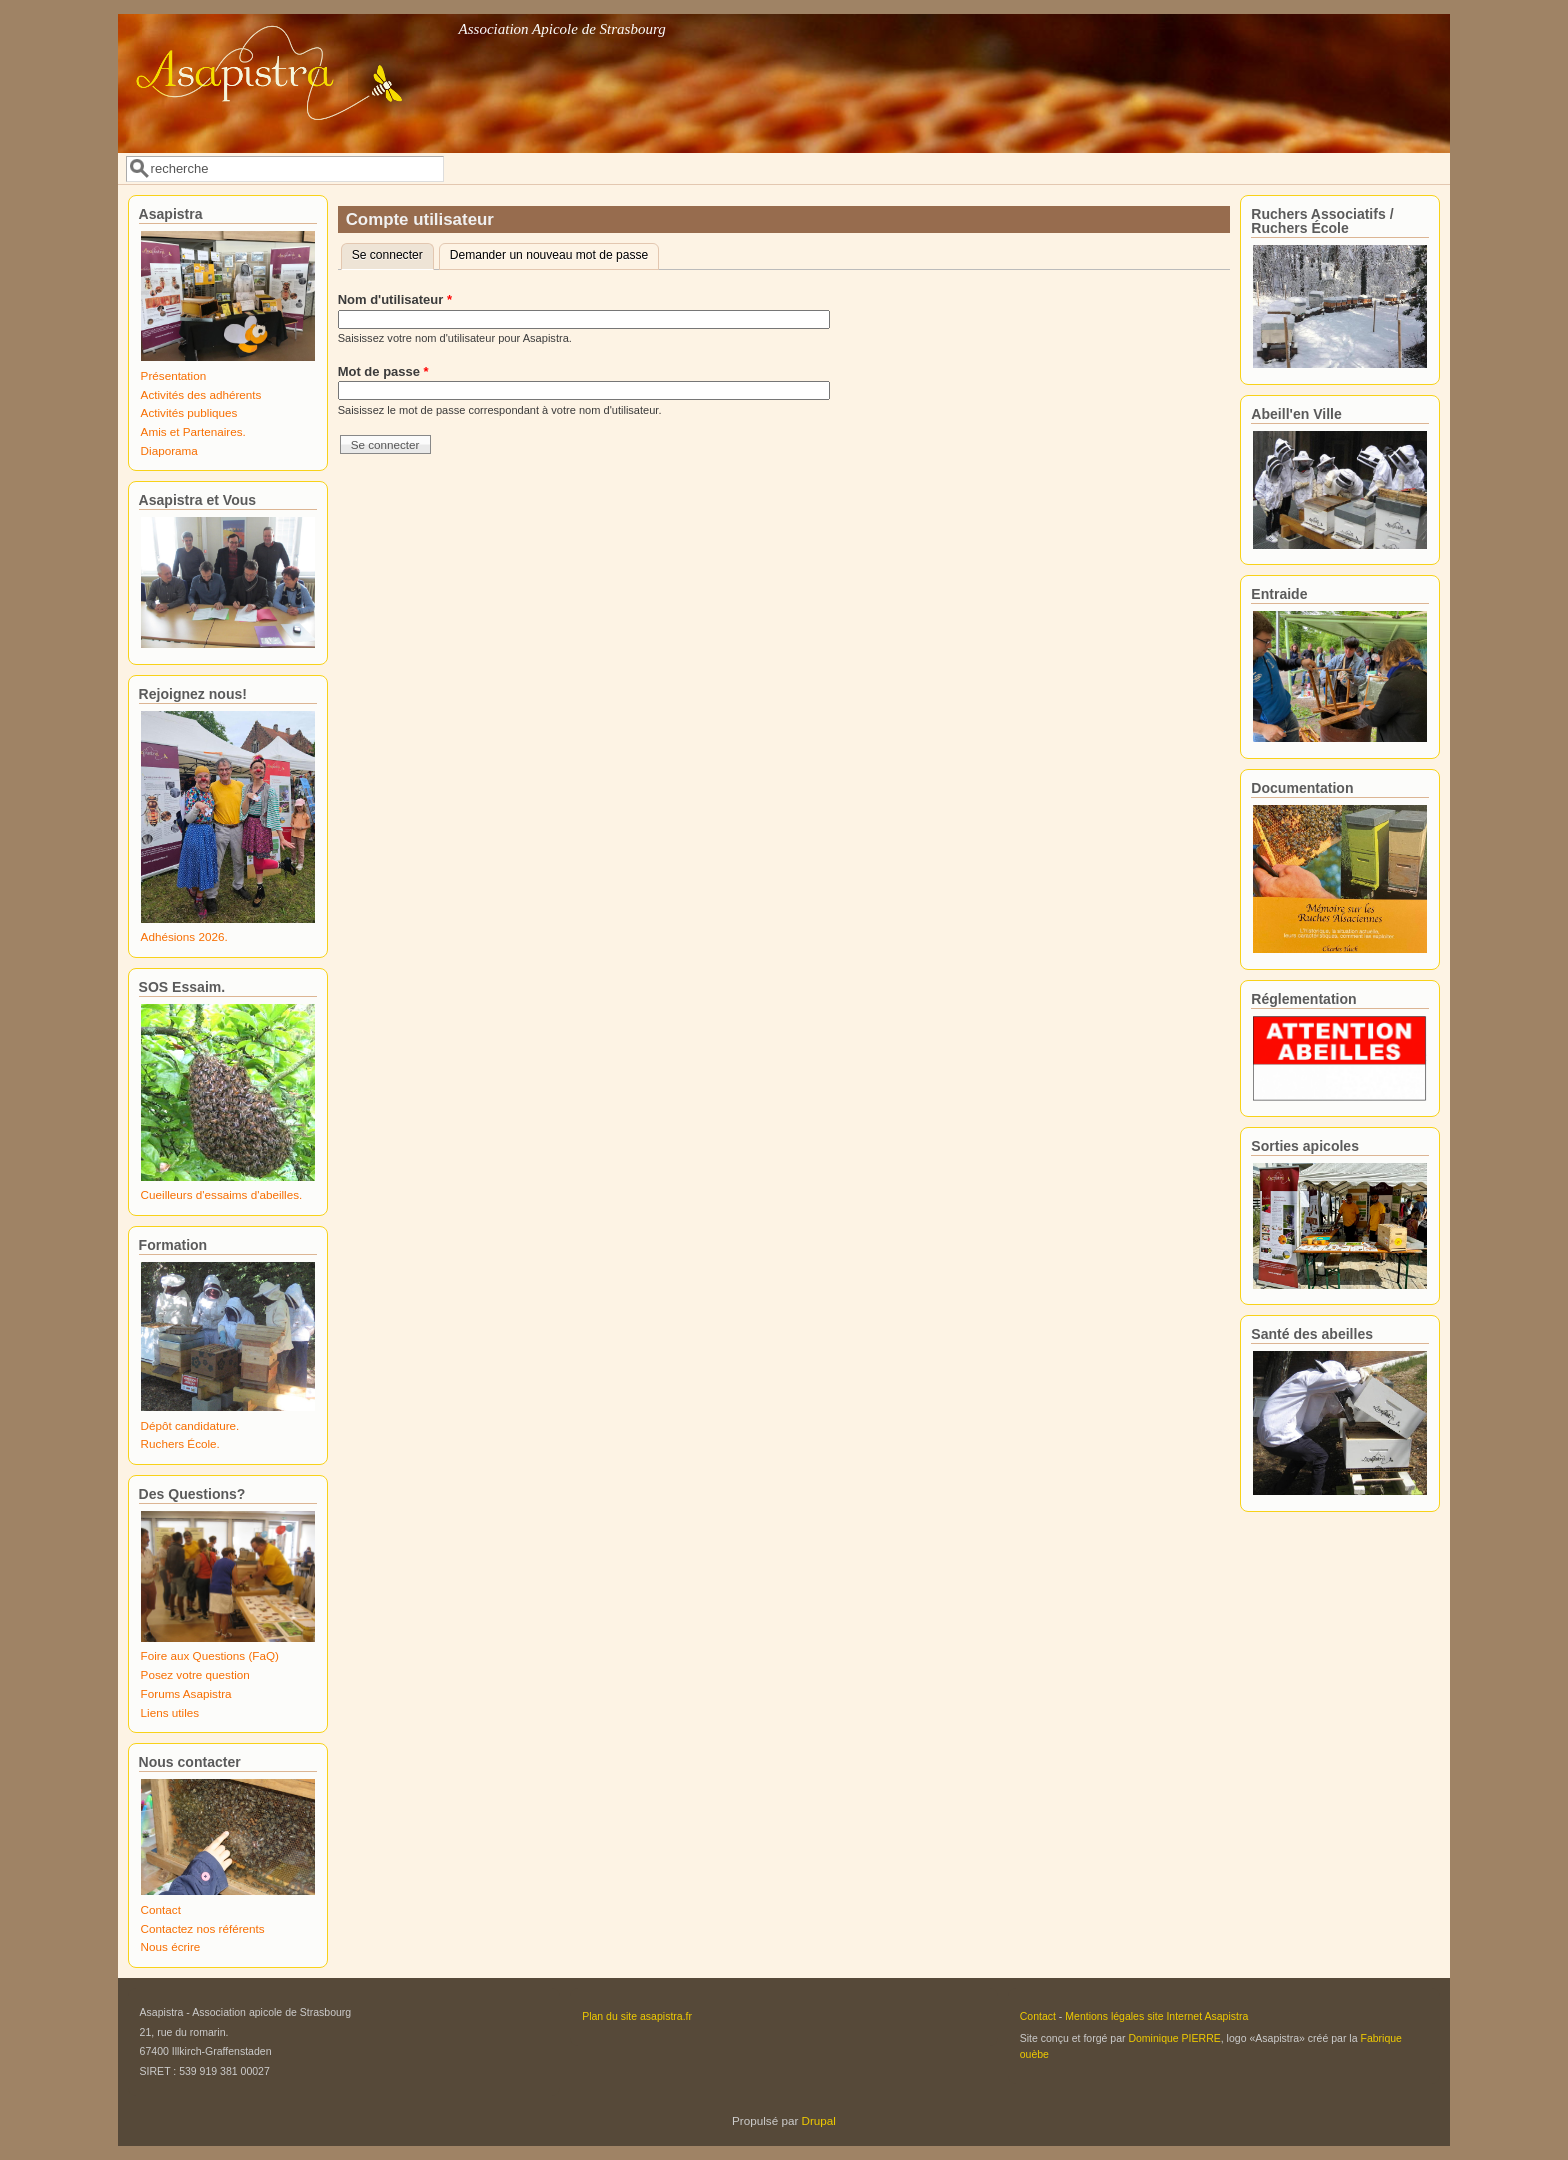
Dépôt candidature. (190, 1425)
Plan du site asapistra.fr (637, 2016)
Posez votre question (195, 1674)
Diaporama (169, 450)
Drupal (819, 2120)
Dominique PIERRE (1174, 2038)
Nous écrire (171, 1946)
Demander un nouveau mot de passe (549, 255)
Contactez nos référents (203, 1928)
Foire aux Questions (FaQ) (210, 1655)
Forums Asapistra (186, 1693)
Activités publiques (189, 412)
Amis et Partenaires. (193, 431)
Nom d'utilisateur (395, 299)
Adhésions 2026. (184, 936)
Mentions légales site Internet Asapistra (1156, 2016)
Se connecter (393, 253)
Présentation (174, 375)
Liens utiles (170, 1712)
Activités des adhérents (201, 394)
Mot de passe (383, 371)
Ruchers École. (180, 1443)
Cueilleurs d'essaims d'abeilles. (222, 1194)
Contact (161, 1909)
